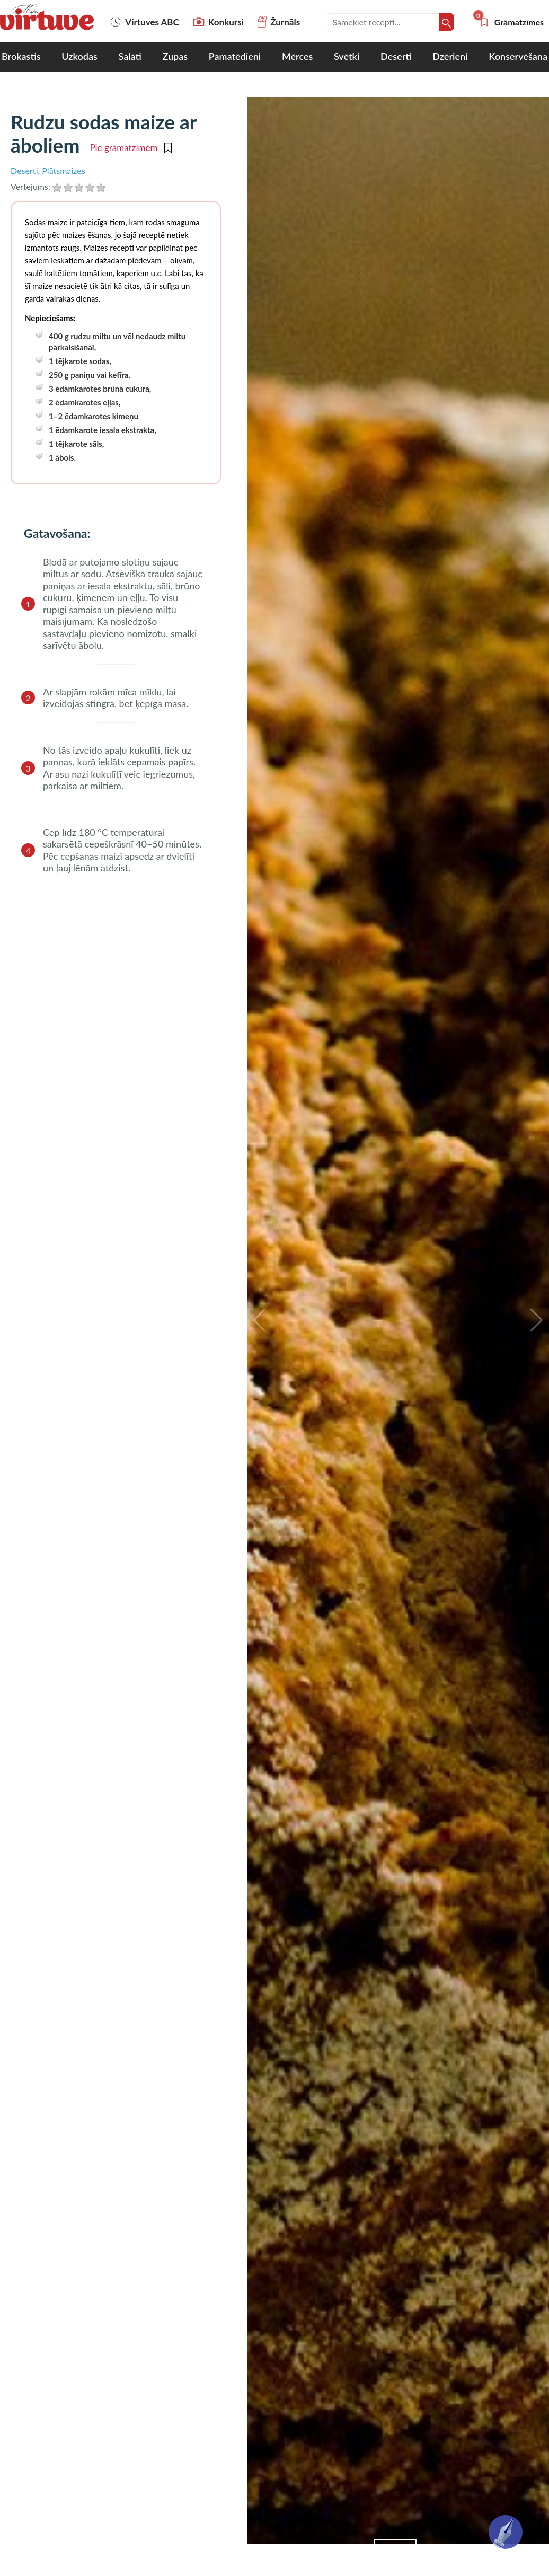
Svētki (346, 56)
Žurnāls (279, 22)
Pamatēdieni (235, 56)
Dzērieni (449, 56)
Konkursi (218, 22)
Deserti (396, 56)
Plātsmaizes (63, 170)
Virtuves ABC (144, 22)
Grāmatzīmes (511, 22)
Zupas (175, 56)
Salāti (129, 56)
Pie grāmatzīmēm (130, 148)
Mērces (297, 56)
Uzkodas (79, 56)
